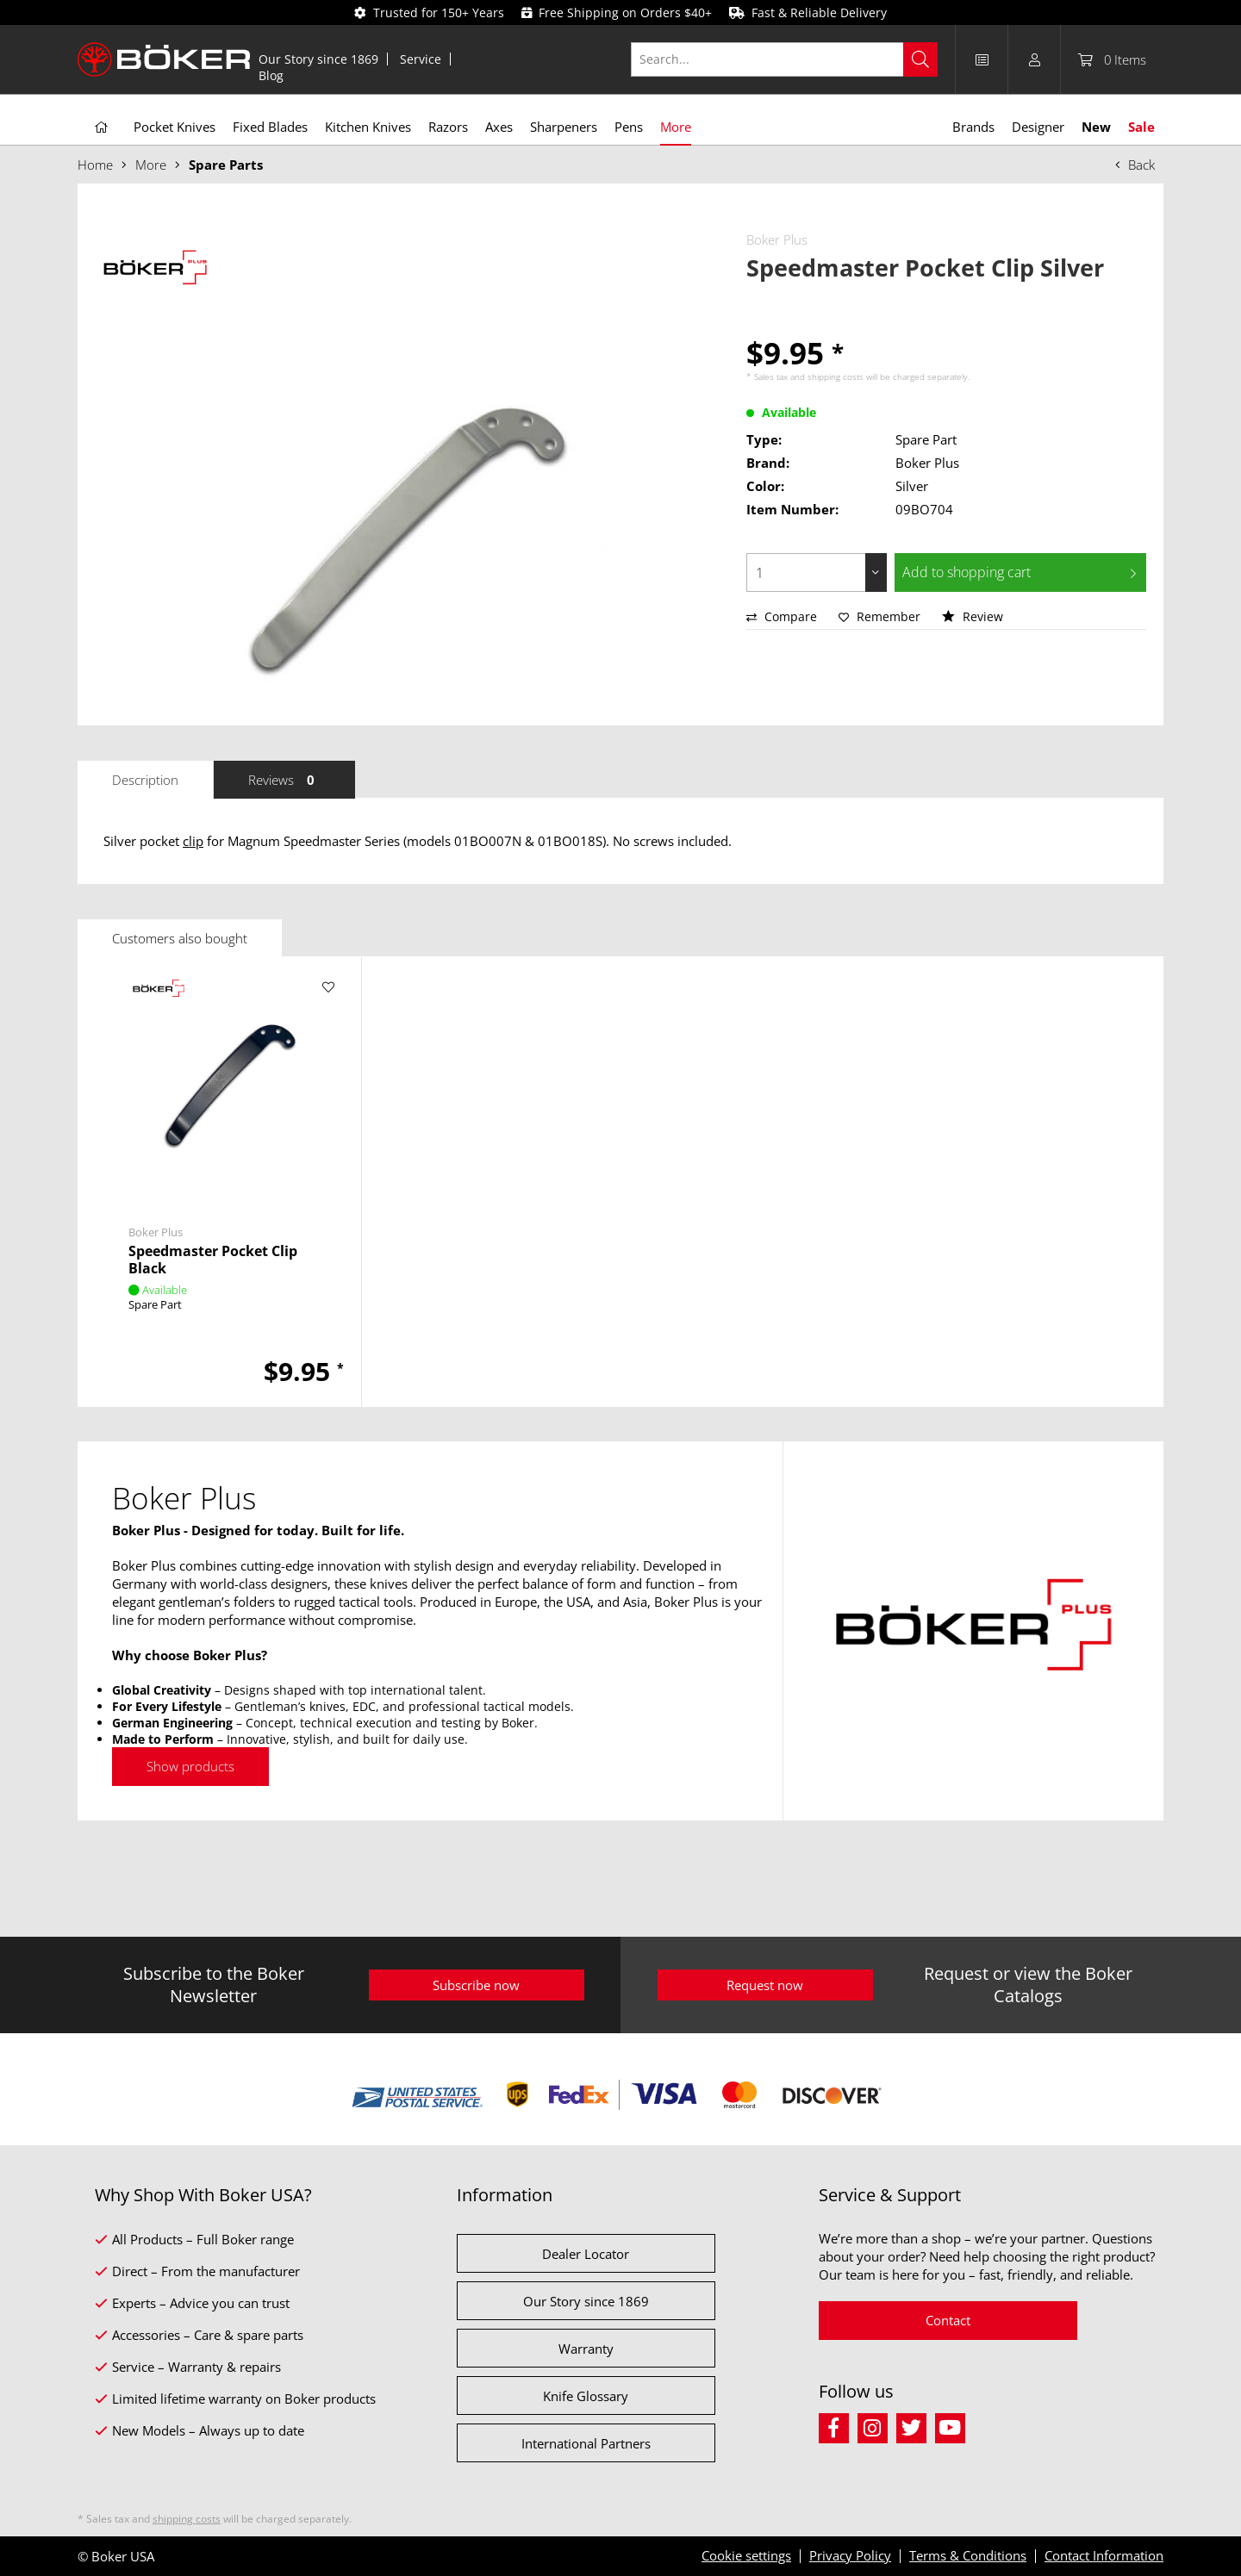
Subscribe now (476, 1985)
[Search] (920, 59)
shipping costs (836, 376)
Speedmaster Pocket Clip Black (212, 1259)
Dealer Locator (585, 2253)
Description (145, 779)
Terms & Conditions (967, 2555)
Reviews (284, 779)
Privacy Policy (850, 2555)
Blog (271, 75)
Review (972, 616)
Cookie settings (746, 2555)
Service (420, 59)
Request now (765, 1985)
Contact (948, 2320)
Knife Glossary (585, 2396)
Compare (781, 616)
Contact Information (1104, 2555)
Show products (190, 1766)
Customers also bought (179, 938)
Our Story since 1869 (318, 59)
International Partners (586, 2443)
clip (193, 840)
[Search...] (785, 59)
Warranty (586, 2348)
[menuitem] (319, 59)
